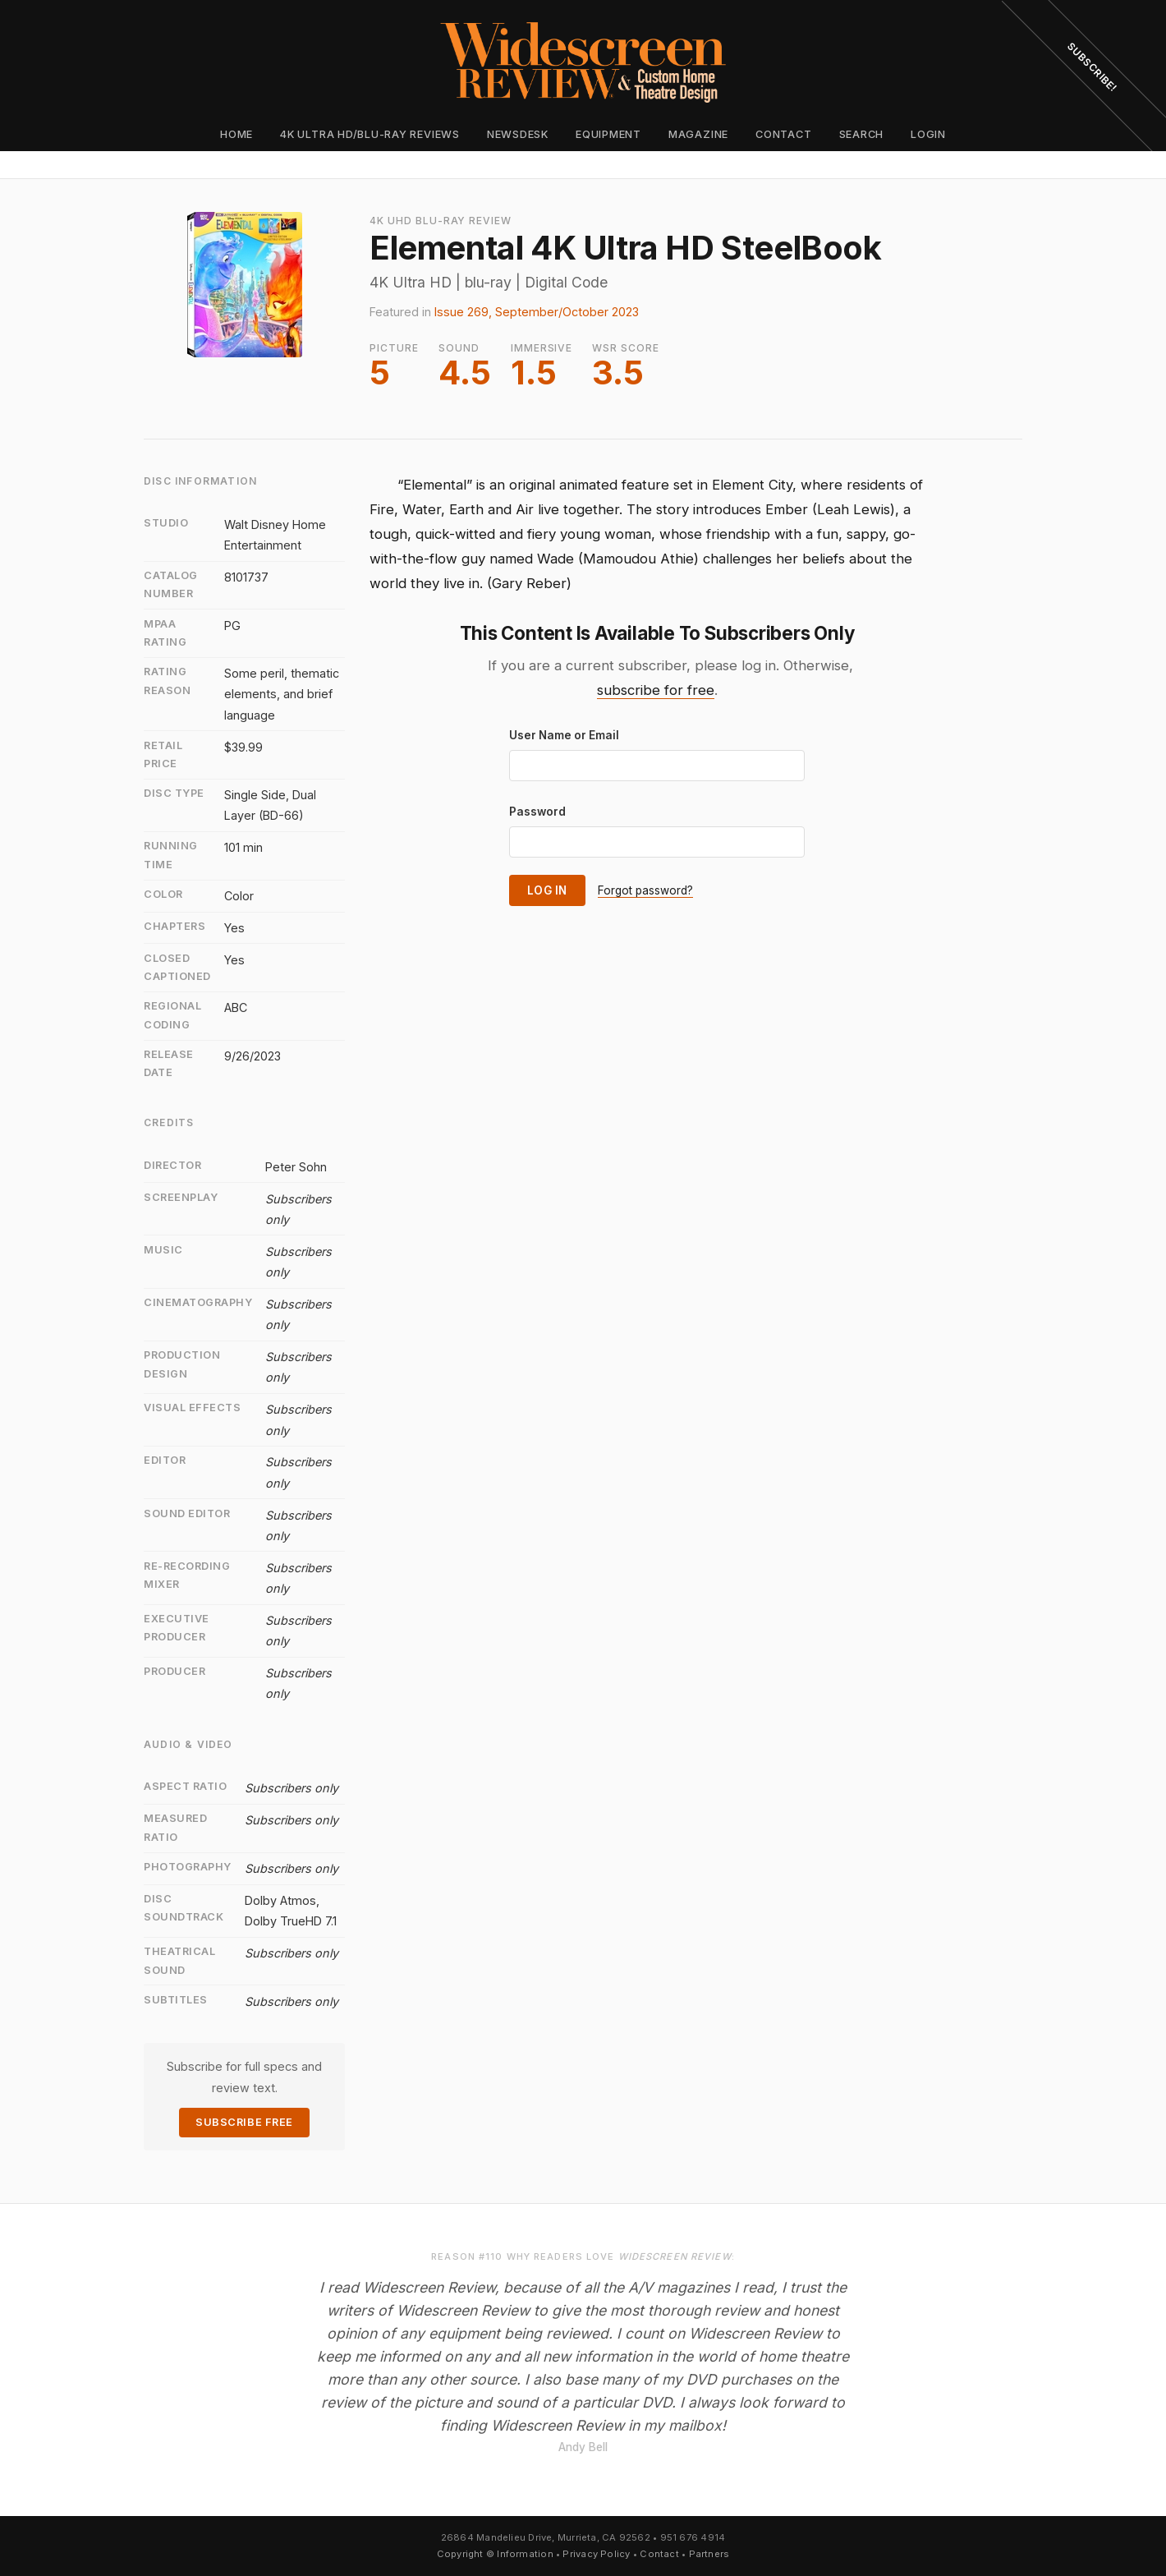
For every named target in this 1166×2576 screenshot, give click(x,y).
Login (928, 134)
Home (236, 134)
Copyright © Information (495, 2554)
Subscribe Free (243, 2122)
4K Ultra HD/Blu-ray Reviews (370, 134)
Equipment (608, 134)
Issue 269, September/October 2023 (536, 312)
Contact (783, 134)
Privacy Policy (596, 2554)
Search (861, 134)
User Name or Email (564, 735)
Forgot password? (645, 890)
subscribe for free (655, 690)
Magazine (698, 134)
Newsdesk (518, 134)
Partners (709, 2554)
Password (537, 811)
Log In (547, 890)
